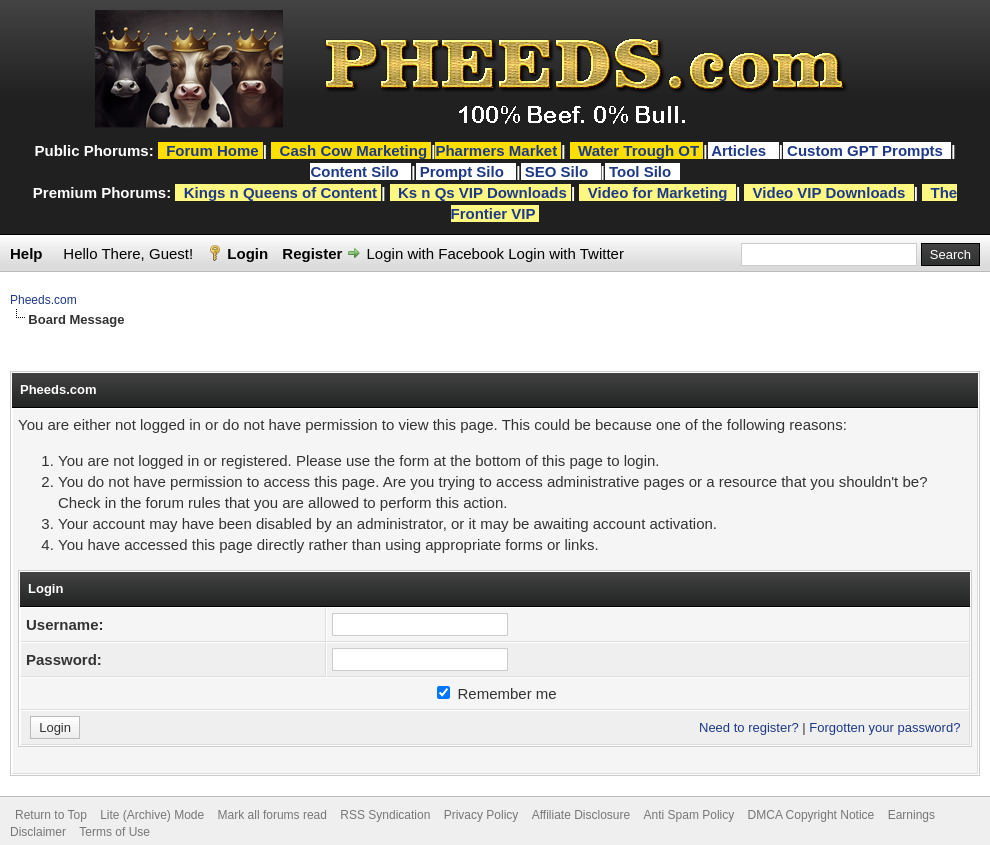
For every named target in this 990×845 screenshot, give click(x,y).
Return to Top (51, 815)
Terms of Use (114, 832)
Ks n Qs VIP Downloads (482, 192)
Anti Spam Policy (689, 815)
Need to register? (749, 727)
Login (247, 253)
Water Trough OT (638, 150)
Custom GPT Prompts (865, 150)
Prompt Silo (464, 171)
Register (312, 253)
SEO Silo (559, 171)
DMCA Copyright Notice (811, 815)
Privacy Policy (481, 815)
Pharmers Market (496, 150)
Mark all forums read (272, 815)
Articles (740, 150)
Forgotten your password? (884, 727)
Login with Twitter (566, 253)
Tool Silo (642, 171)
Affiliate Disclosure (581, 815)
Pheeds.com (43, 300)
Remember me (496, 693)
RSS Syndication (385, 815)
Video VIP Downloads (829, 192)
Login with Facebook (436, 253)
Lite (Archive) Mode (152, 815)
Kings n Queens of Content (280, 192)
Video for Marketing (658, 192)
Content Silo (356, 171)
